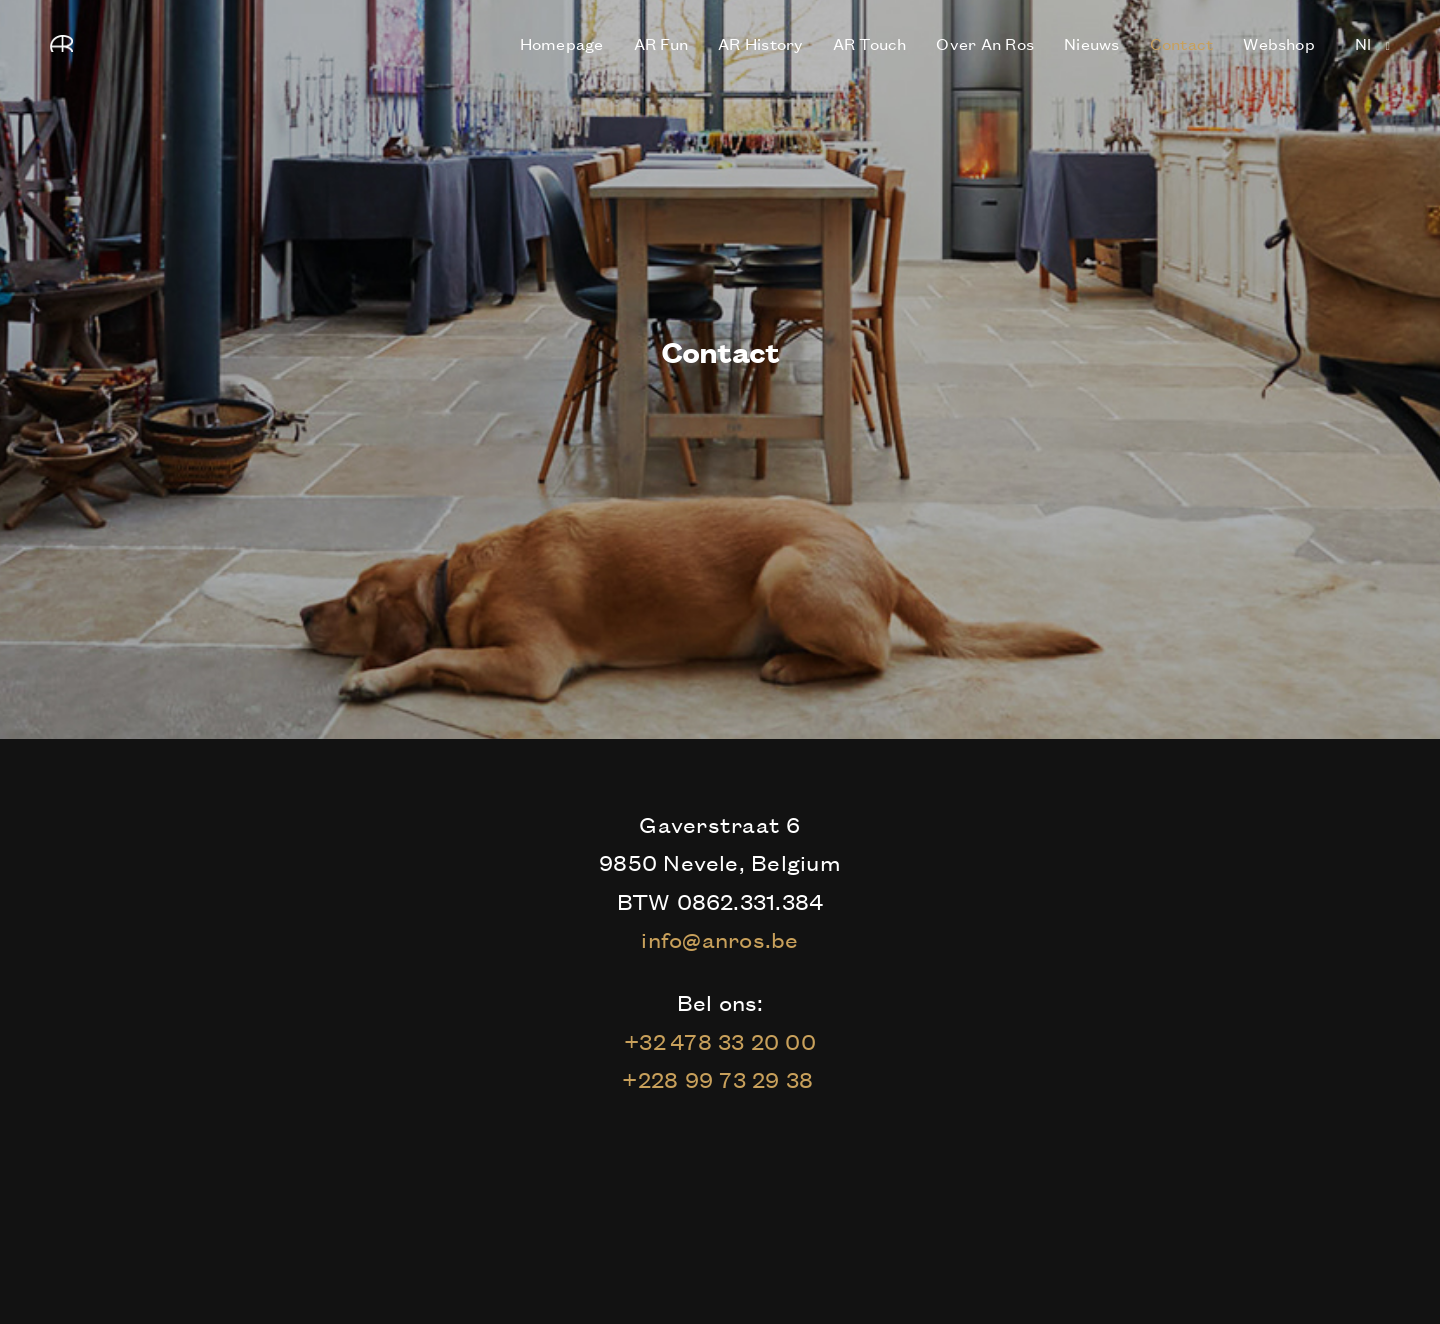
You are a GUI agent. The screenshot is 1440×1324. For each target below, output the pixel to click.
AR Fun (661, 43)
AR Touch (870, 43)
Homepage (562, 43)
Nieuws (1091, 43)
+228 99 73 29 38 (719, 1079)
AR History (760, 43)
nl (1365, 43)
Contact (1182, 43)
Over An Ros (985, 43)
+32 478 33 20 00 (720, 1041)
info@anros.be (719, 939)
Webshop (1279, 43)
